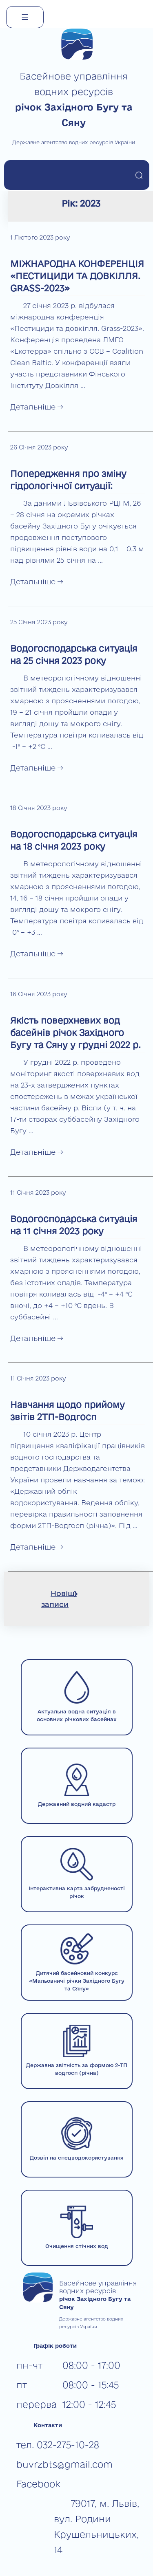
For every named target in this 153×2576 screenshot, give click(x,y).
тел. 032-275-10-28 (57, 2444)
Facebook (38, 2484)
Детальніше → (36, 407)
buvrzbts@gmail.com (64, 2464)
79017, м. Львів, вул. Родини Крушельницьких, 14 (96, 2526)
